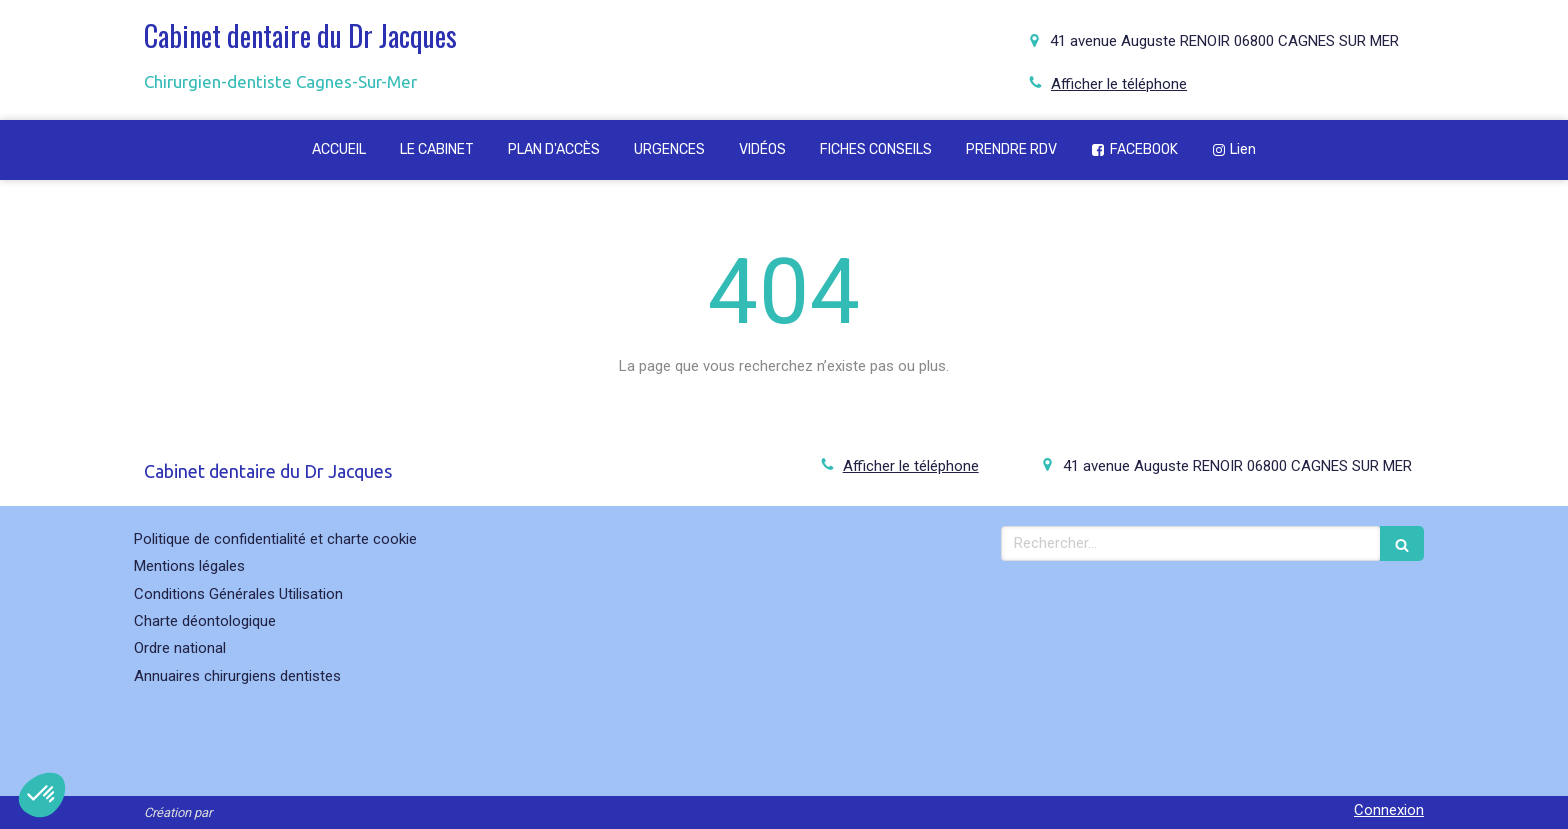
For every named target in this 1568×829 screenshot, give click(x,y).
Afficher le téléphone (1119, 84)
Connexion (1389, 810)
